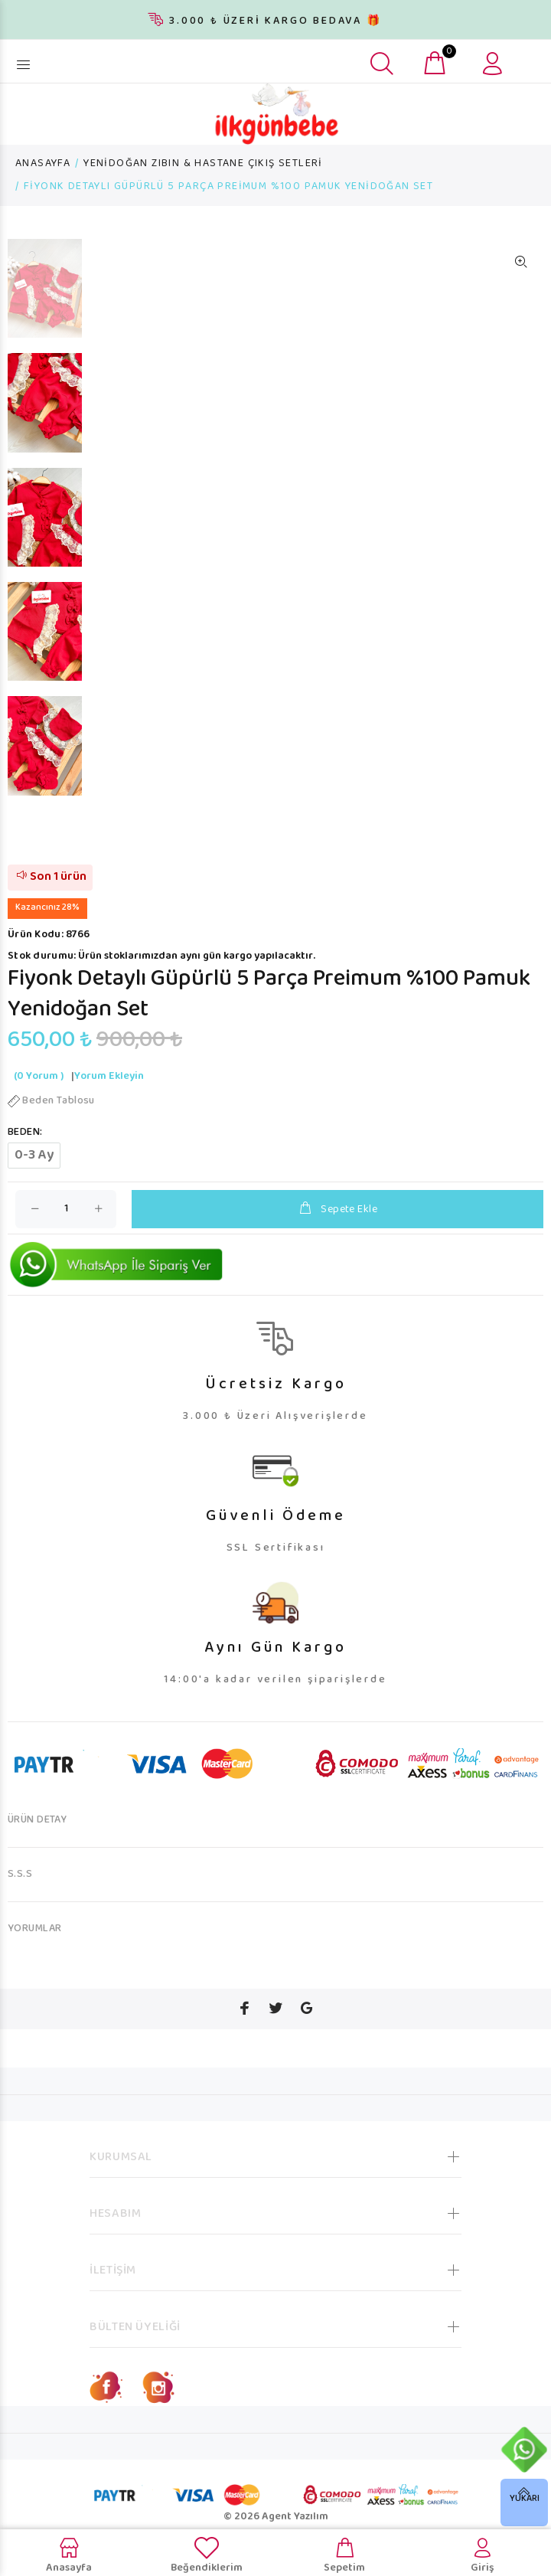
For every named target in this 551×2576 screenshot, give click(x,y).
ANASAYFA (42, 164)
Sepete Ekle (337, 1209)
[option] (45, 296)
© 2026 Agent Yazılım (275, 2517)
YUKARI (525, 2499)
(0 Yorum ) (39, 1076)
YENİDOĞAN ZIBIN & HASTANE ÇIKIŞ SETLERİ (203, 164)
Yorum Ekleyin (109, 1076)
